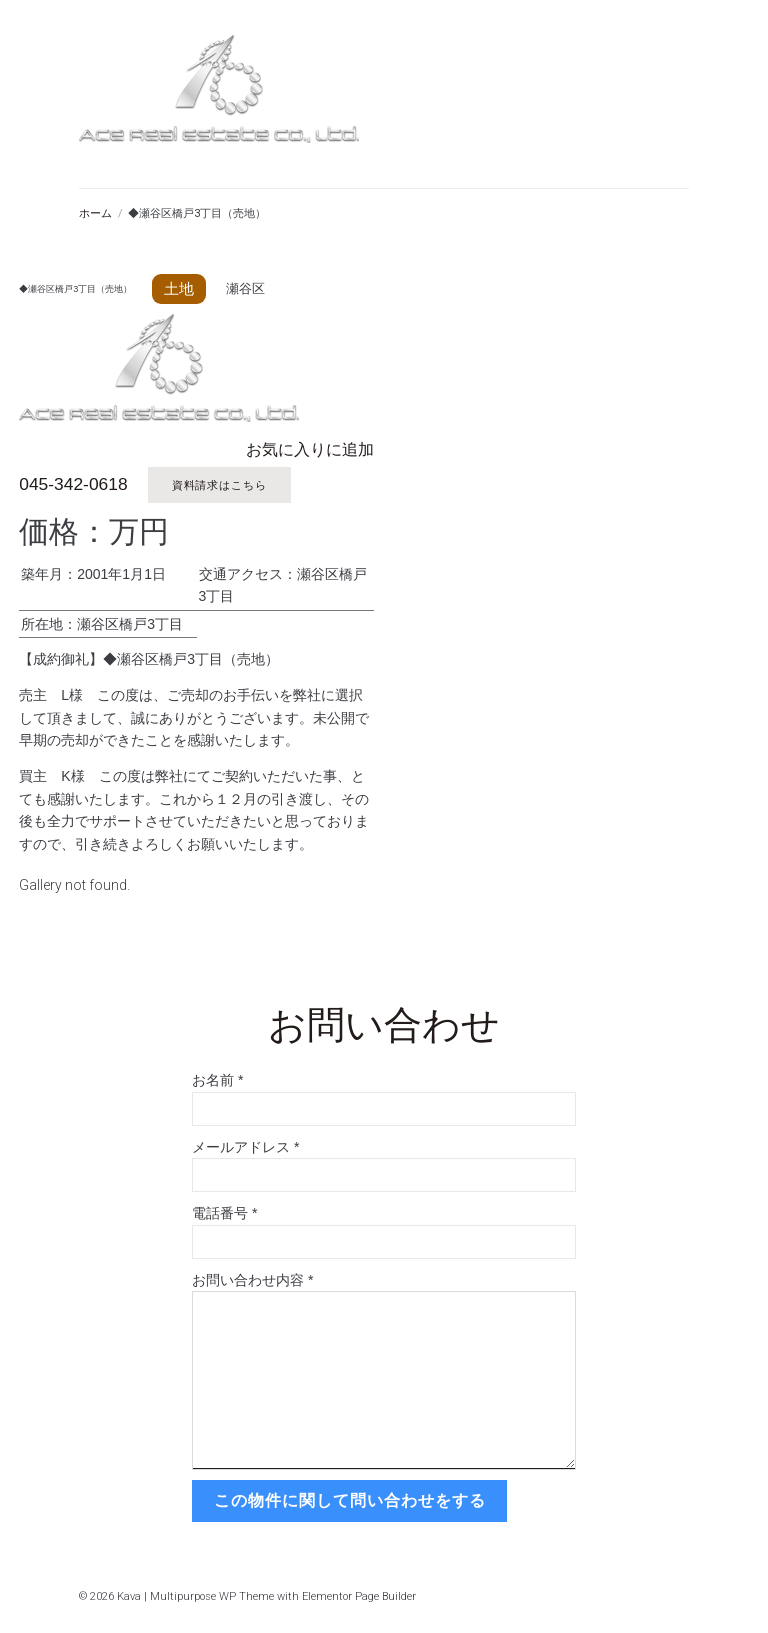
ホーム (95, 213)
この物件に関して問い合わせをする (348, 1497)
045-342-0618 (72, 484)
